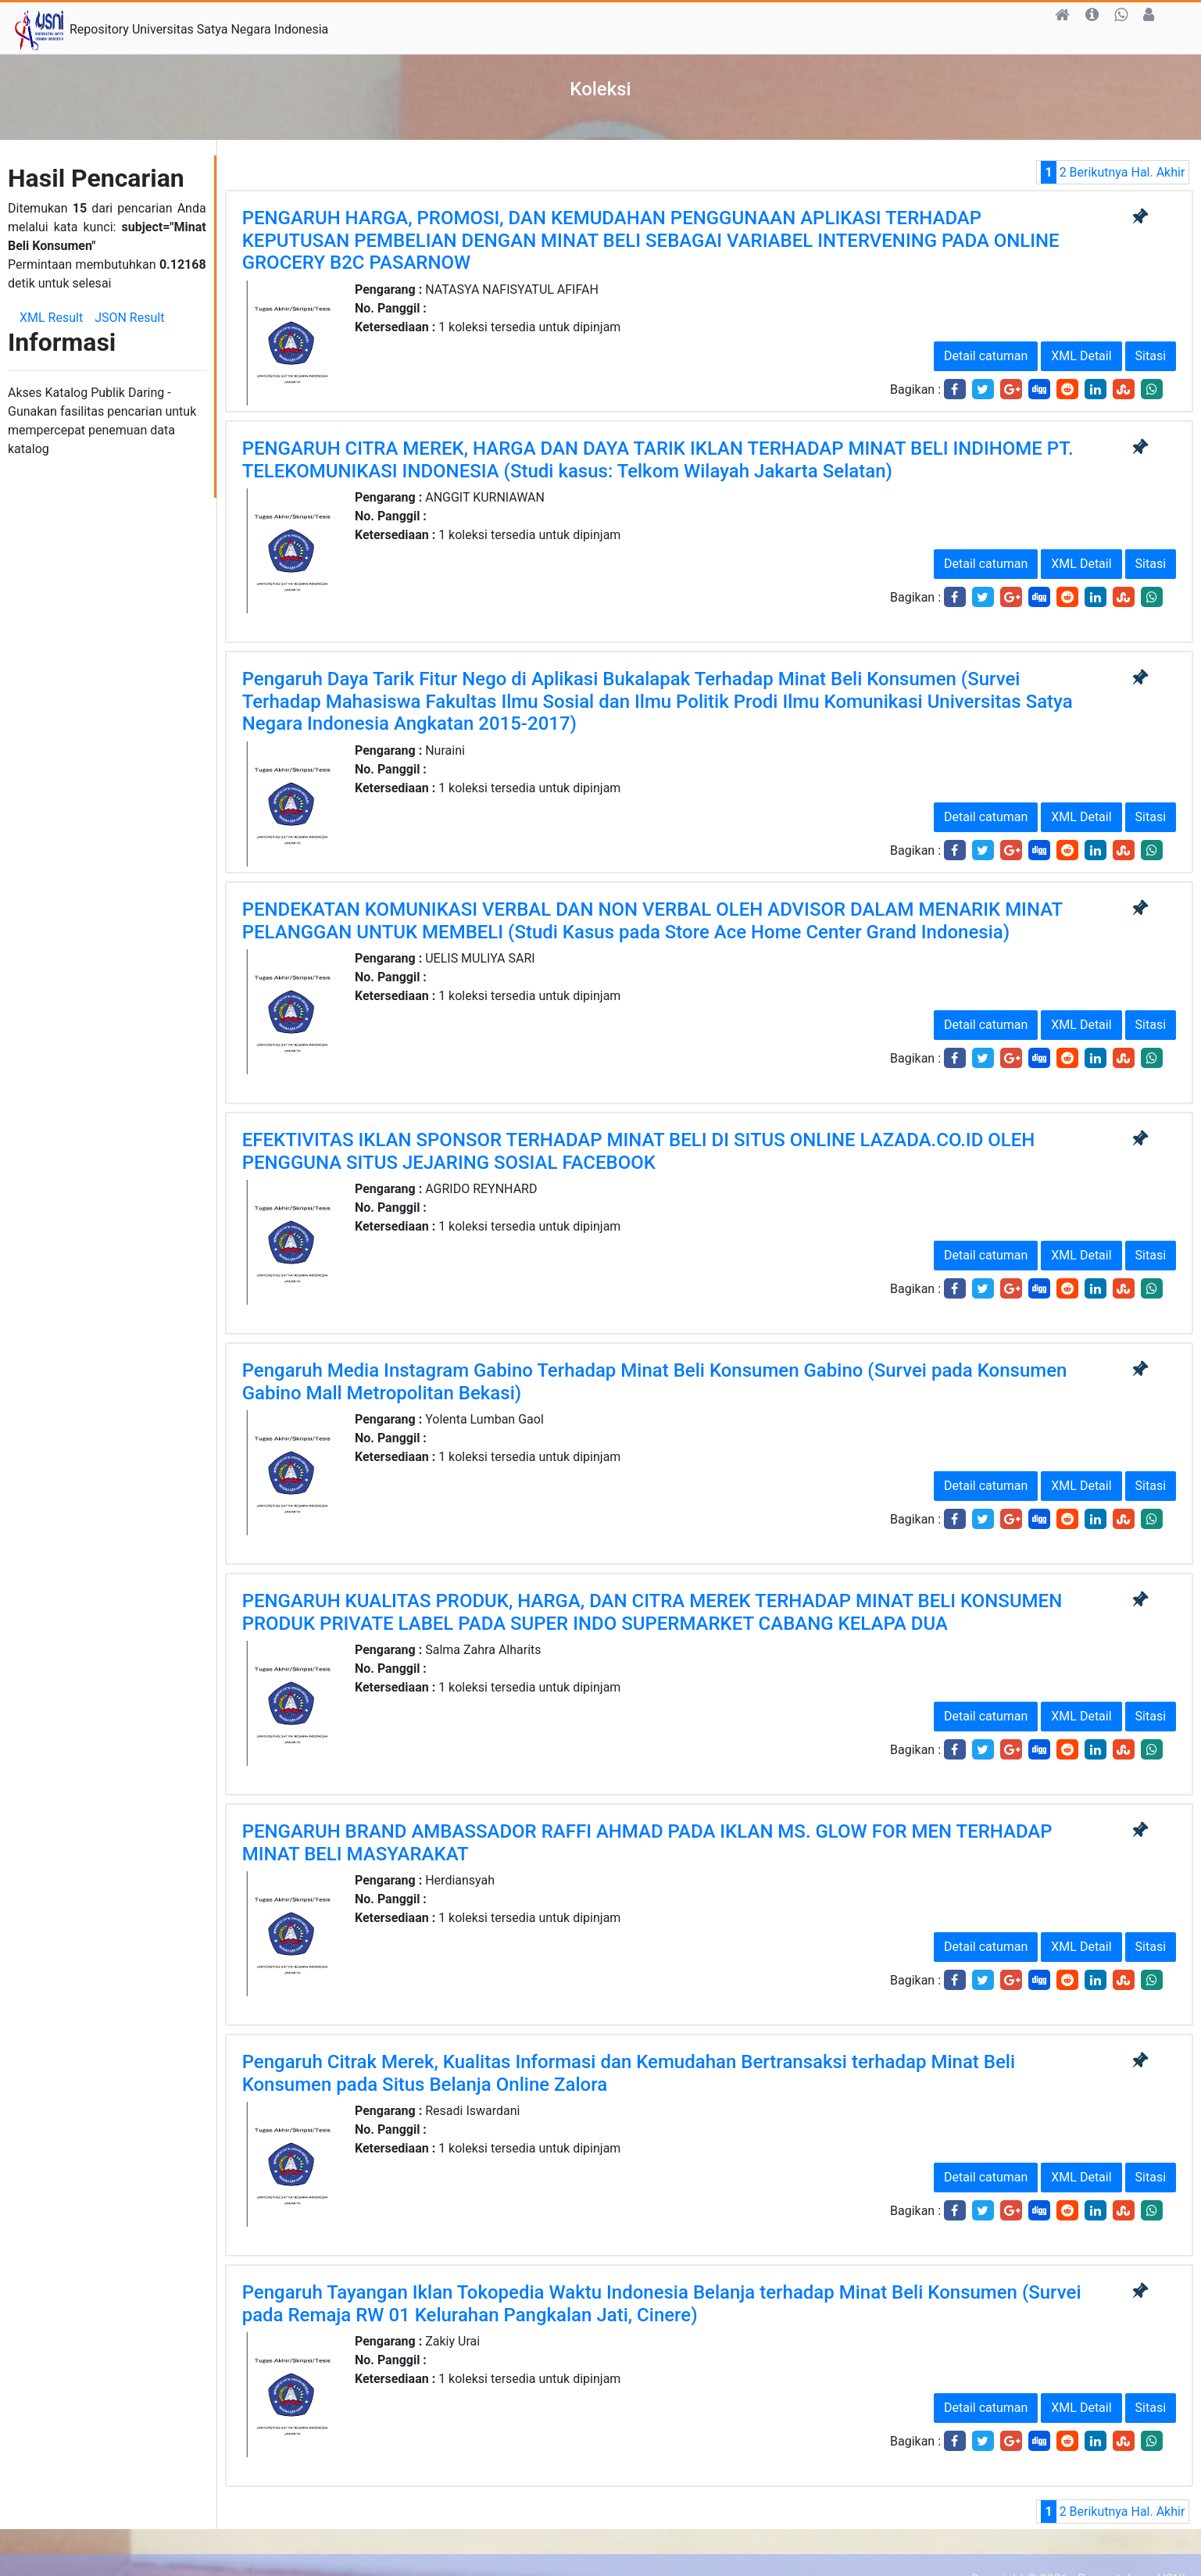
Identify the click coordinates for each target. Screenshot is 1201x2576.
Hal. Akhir (1158, 172)
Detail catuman (986, 355)
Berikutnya (1099, 172)
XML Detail (1081, 355)
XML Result (51, 317)
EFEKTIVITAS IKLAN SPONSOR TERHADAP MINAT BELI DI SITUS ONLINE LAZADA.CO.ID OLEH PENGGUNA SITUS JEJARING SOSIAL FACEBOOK (638, 1151)
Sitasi (1150, 355)
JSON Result (129, 317)
